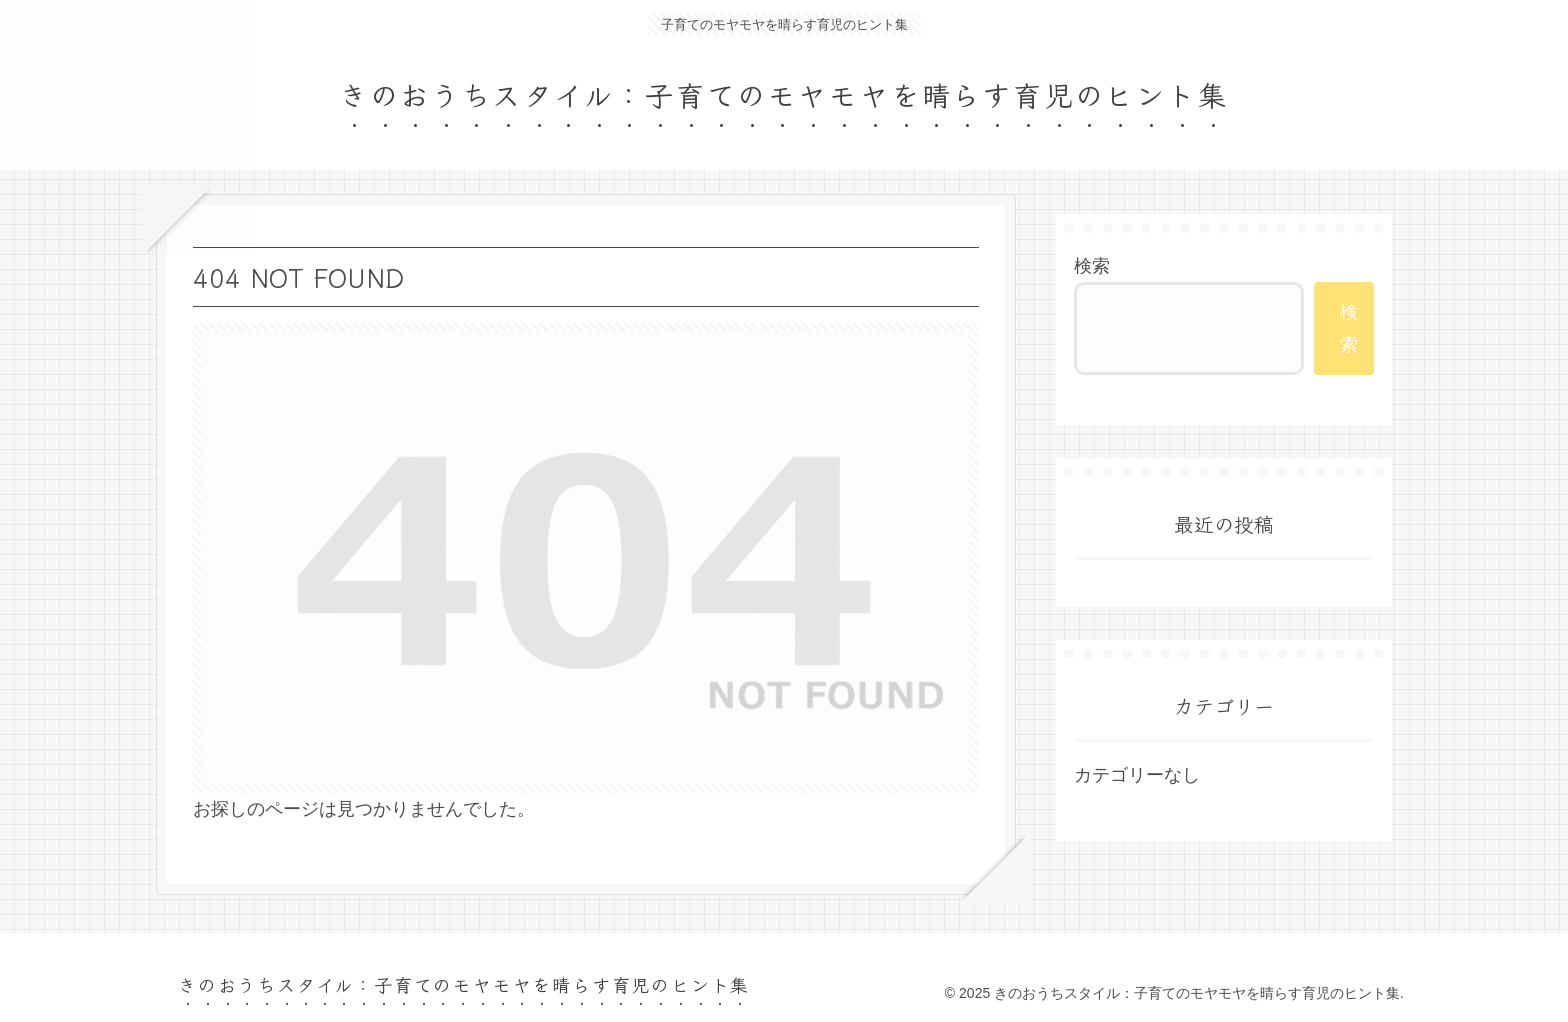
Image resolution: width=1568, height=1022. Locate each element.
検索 (1092, 266)
